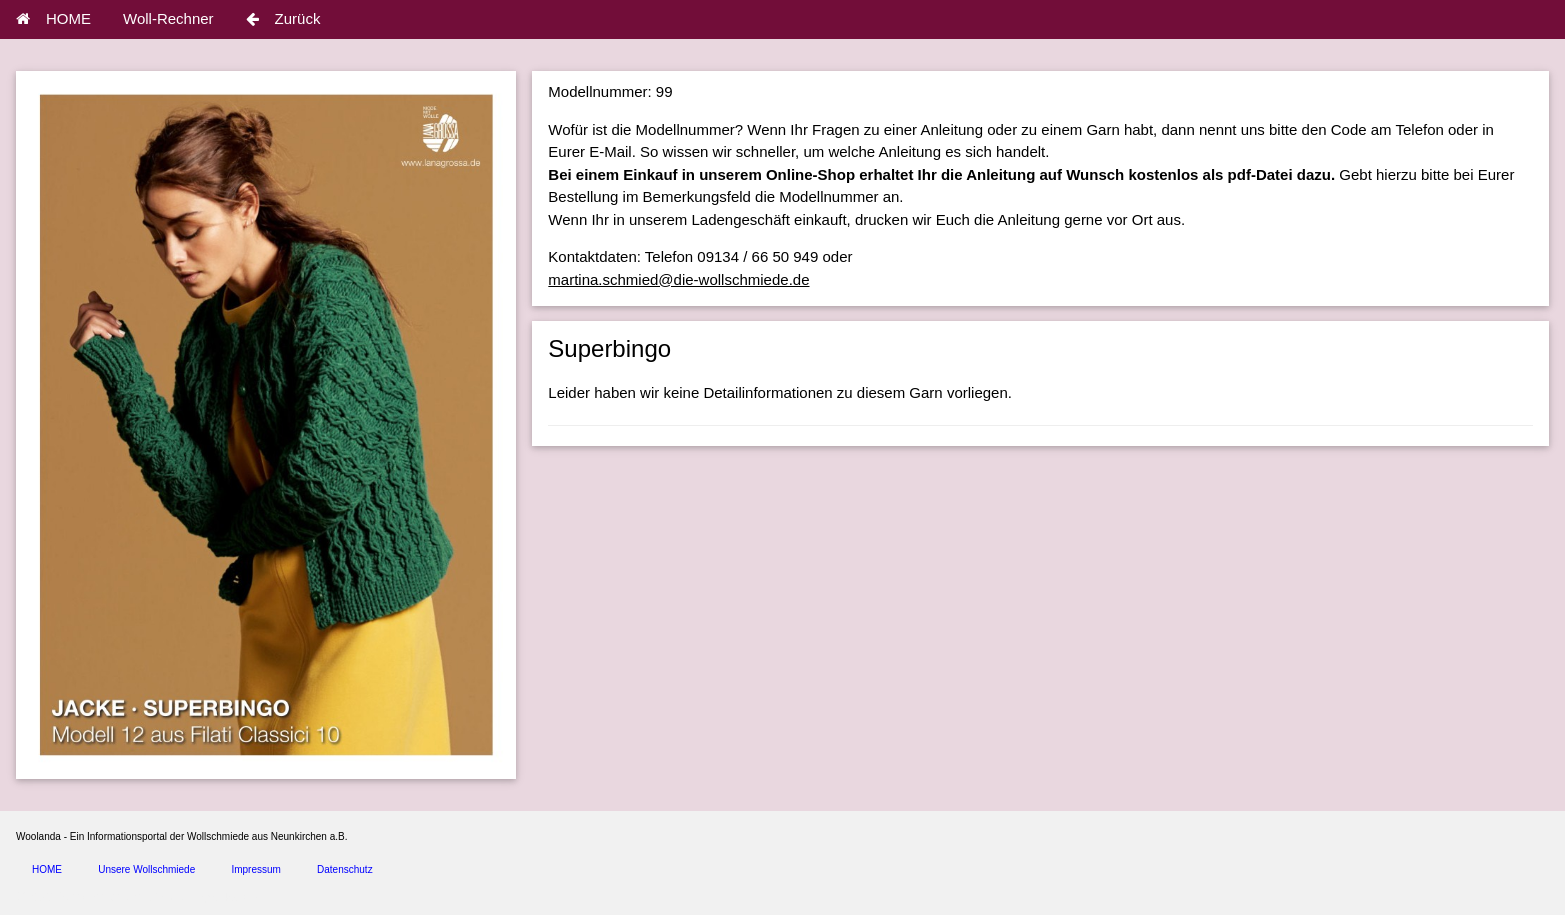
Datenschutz (345, 869)
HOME (53, 18)
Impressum (255, 869)
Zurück (283, 18)
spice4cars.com (233, 897)
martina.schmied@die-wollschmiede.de (678, 279)
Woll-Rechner (168, 18)
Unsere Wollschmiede (146, 869)
